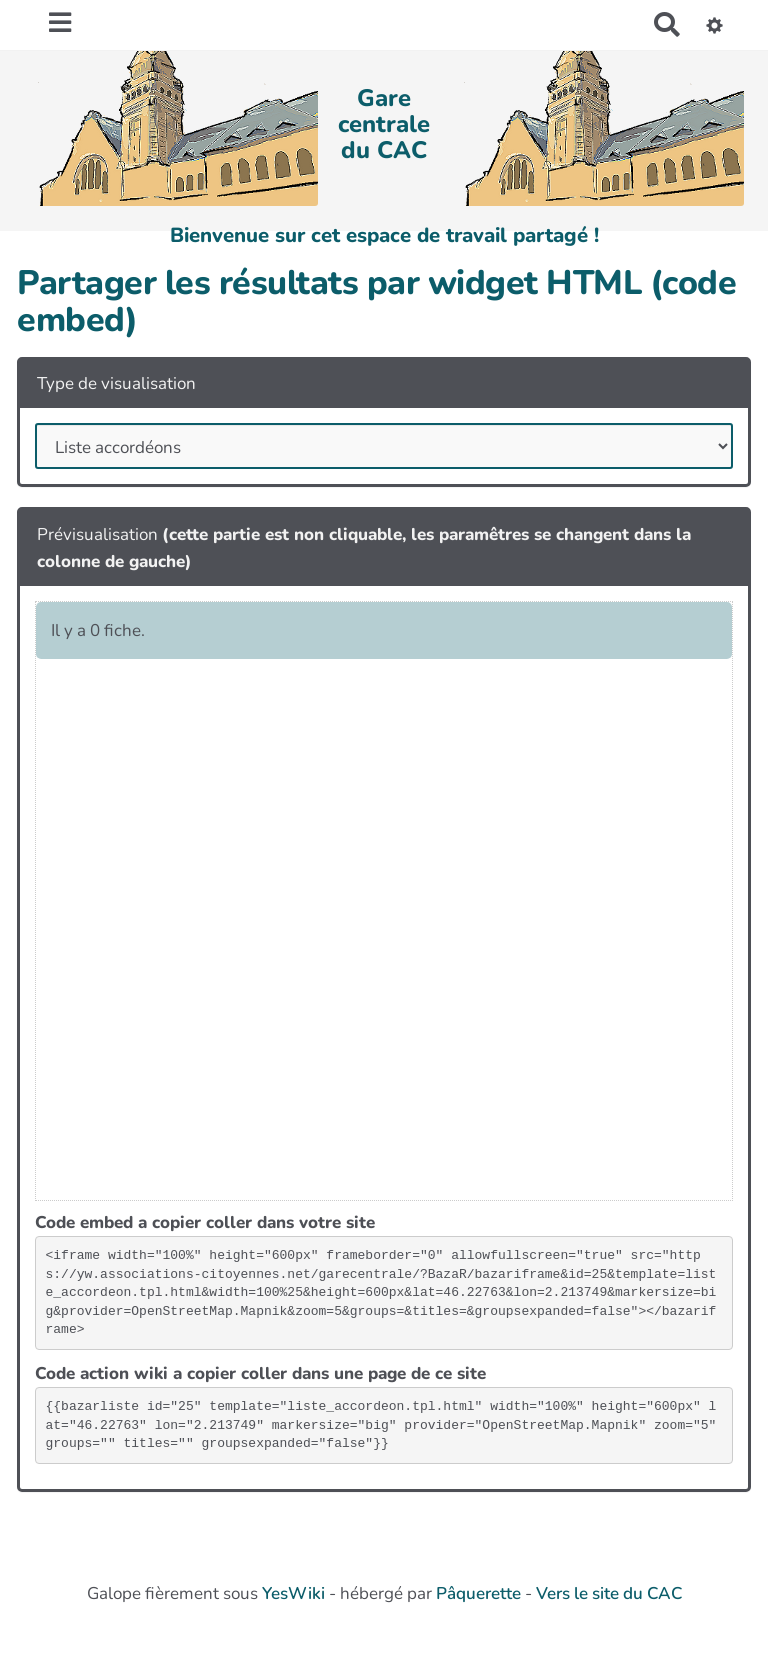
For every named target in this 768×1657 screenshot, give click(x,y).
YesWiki (293, 1593)
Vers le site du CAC (609, 1593)
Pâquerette (478, 1593)
